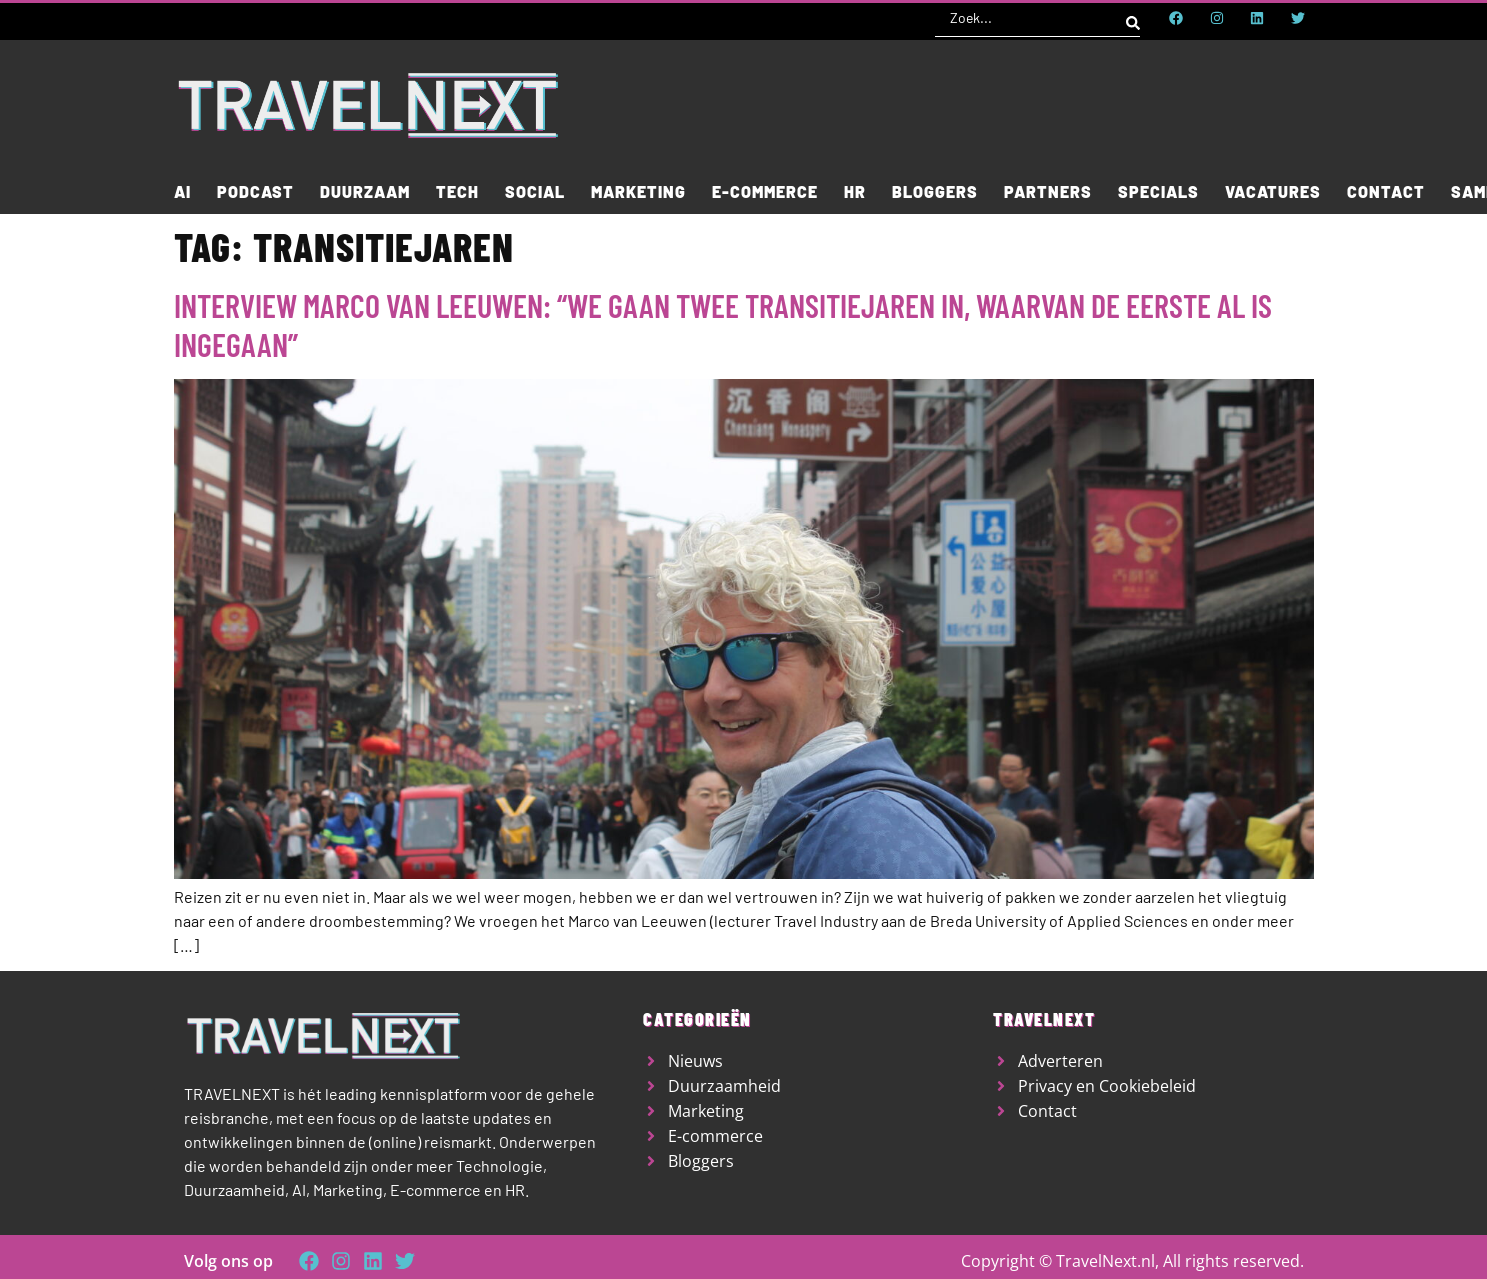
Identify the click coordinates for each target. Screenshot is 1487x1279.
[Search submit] (1133, 18)
